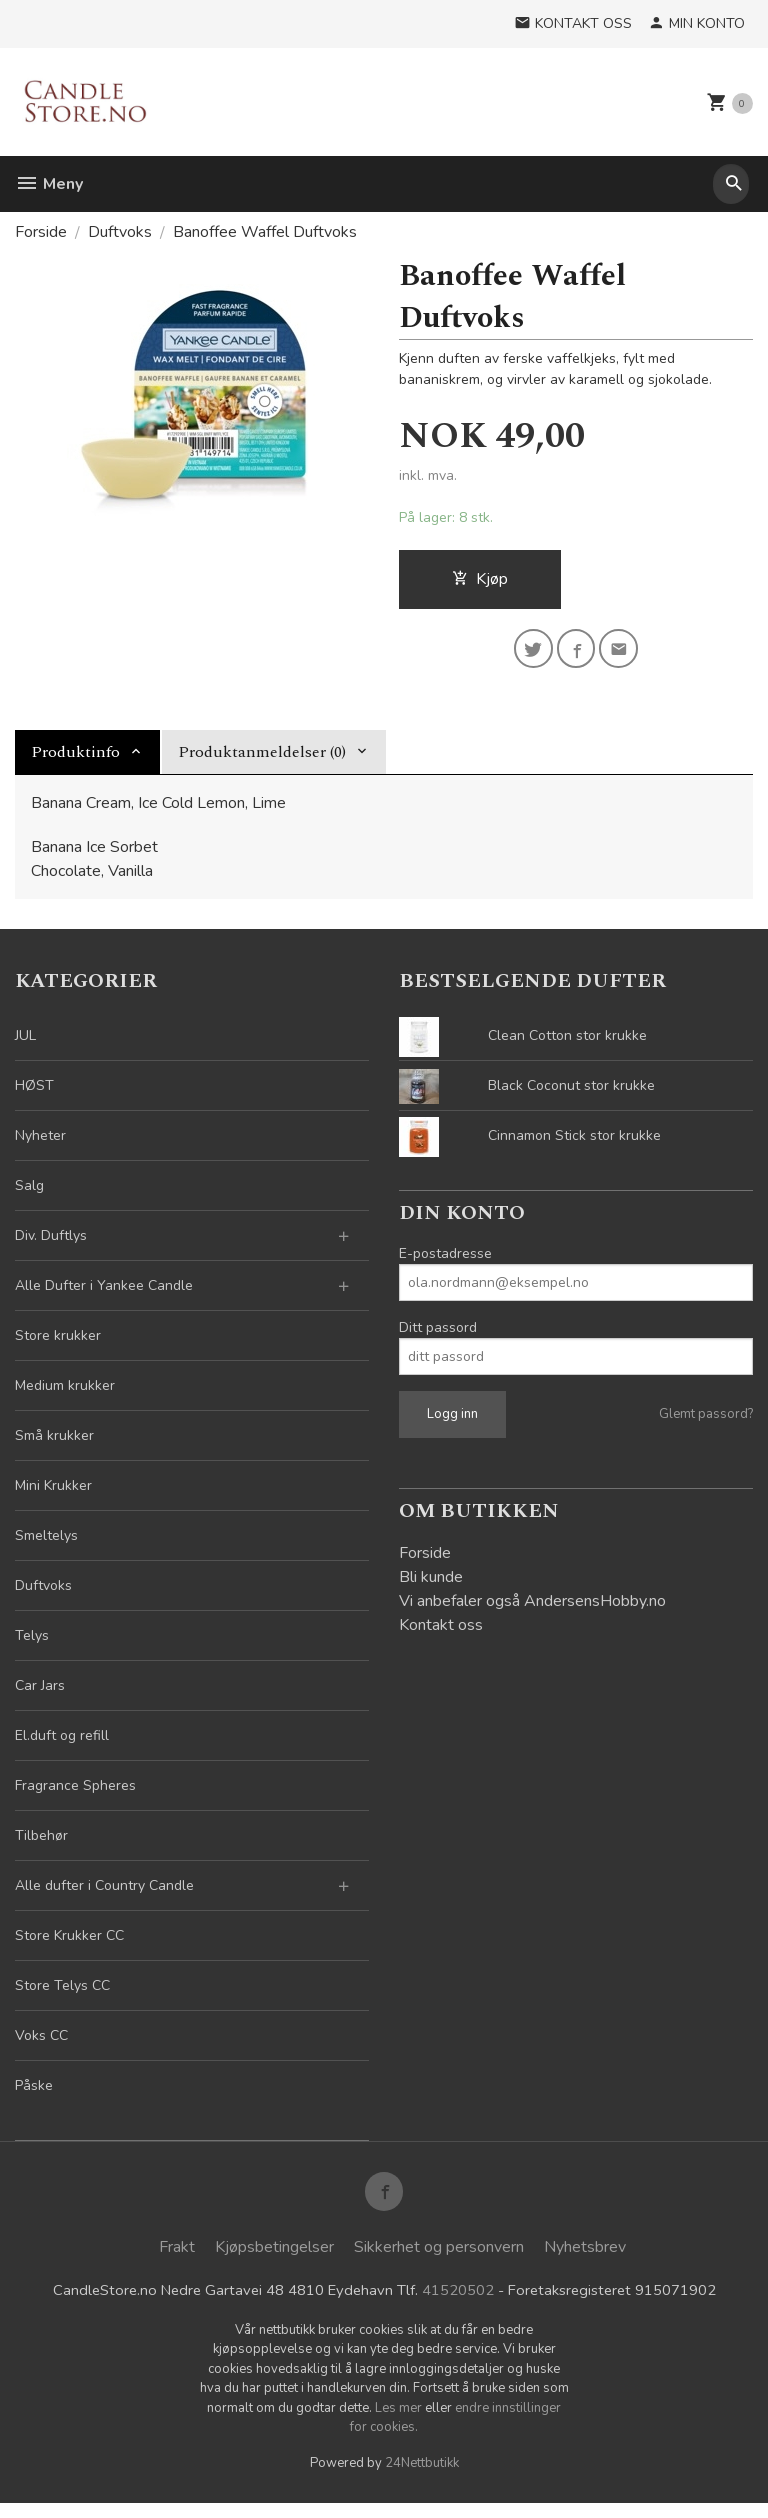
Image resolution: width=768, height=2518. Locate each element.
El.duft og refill (62, 1742)
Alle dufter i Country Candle (104, 1892)
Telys (32, 1642)
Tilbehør (41, 1842)
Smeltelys (46, 1542)
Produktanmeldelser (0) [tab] (262, 759)
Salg (29, 1192)
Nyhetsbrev (585, 2259)
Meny (49, 184)
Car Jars (40, 1692)
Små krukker (54, 1442)
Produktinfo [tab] (75, 759)
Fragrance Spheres (75, 1792)
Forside (41, 232)
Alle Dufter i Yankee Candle (104, 1292)
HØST (34, 1092)
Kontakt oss (441, 1632)
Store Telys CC (62, 1992)
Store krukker (58, 1342)
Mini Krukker (53, 1492)
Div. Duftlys (51, 1242)
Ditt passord (438, 1334)
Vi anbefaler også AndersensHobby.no (532, 1608)
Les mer (400, 2422)
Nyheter (40, 1142)
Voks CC (41, 2042)
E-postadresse (445, 1260)
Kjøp (480, 581)
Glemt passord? (706, 1421)
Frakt (177, 2259)
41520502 (457, 2303)
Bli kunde (431, 1584)
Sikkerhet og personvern (439, 2259)
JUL (25, 1042)
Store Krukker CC (69, 1942)
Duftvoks (43, 1592)
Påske (34, 2092)
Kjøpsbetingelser (274, 2259)
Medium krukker (65, 1392)
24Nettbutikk (422, 2477)
